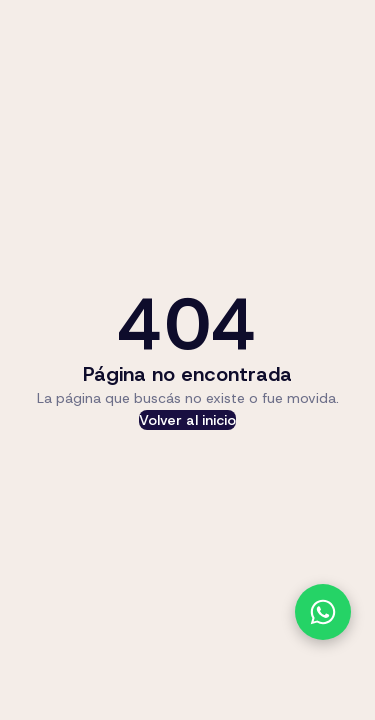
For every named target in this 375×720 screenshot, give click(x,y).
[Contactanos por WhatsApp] (323, 612)
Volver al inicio (187, 420)
